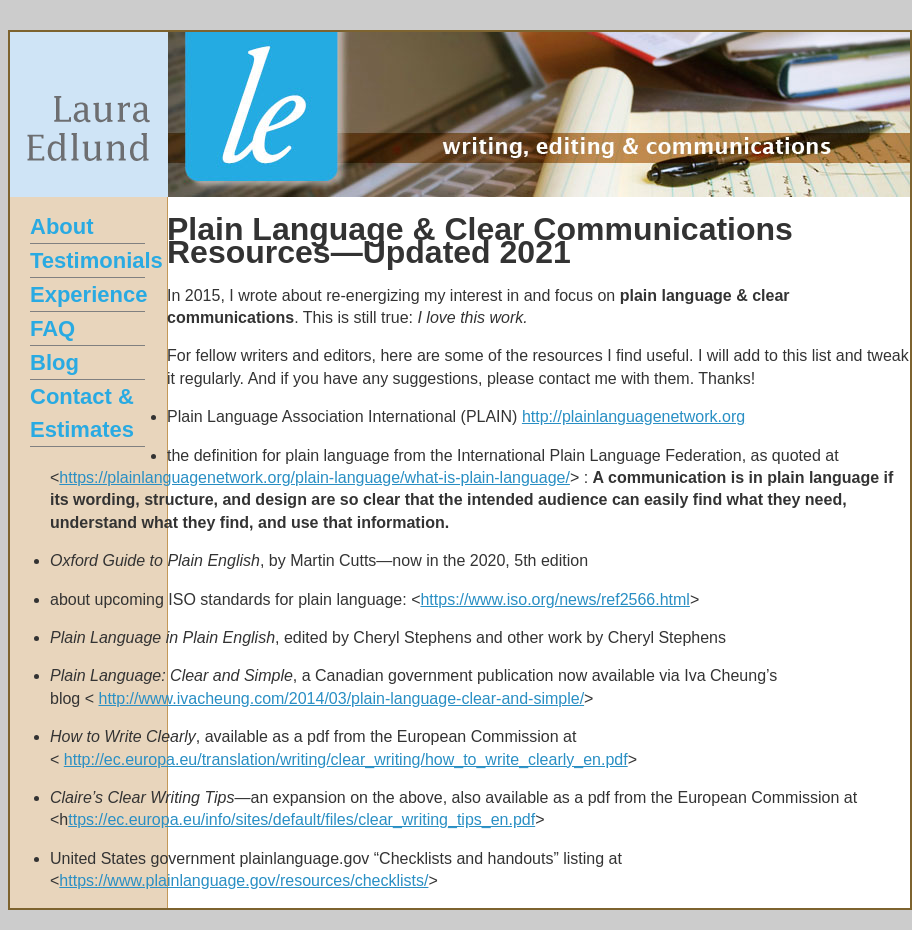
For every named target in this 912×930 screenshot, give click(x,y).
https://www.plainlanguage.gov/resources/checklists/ (243, 880)
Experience (88, 294)
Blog (54, 362)
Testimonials (96, 260)
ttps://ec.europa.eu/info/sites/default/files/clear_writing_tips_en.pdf (301, 819)
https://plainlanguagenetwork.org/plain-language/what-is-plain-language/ (314, 477)
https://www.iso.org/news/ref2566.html (554, 599)
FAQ (52, 328)
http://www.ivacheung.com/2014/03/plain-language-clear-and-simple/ (341, 698)
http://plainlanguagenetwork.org (633, 416)
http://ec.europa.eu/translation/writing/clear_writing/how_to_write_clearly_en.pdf (346, 759)
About (62, 226)
